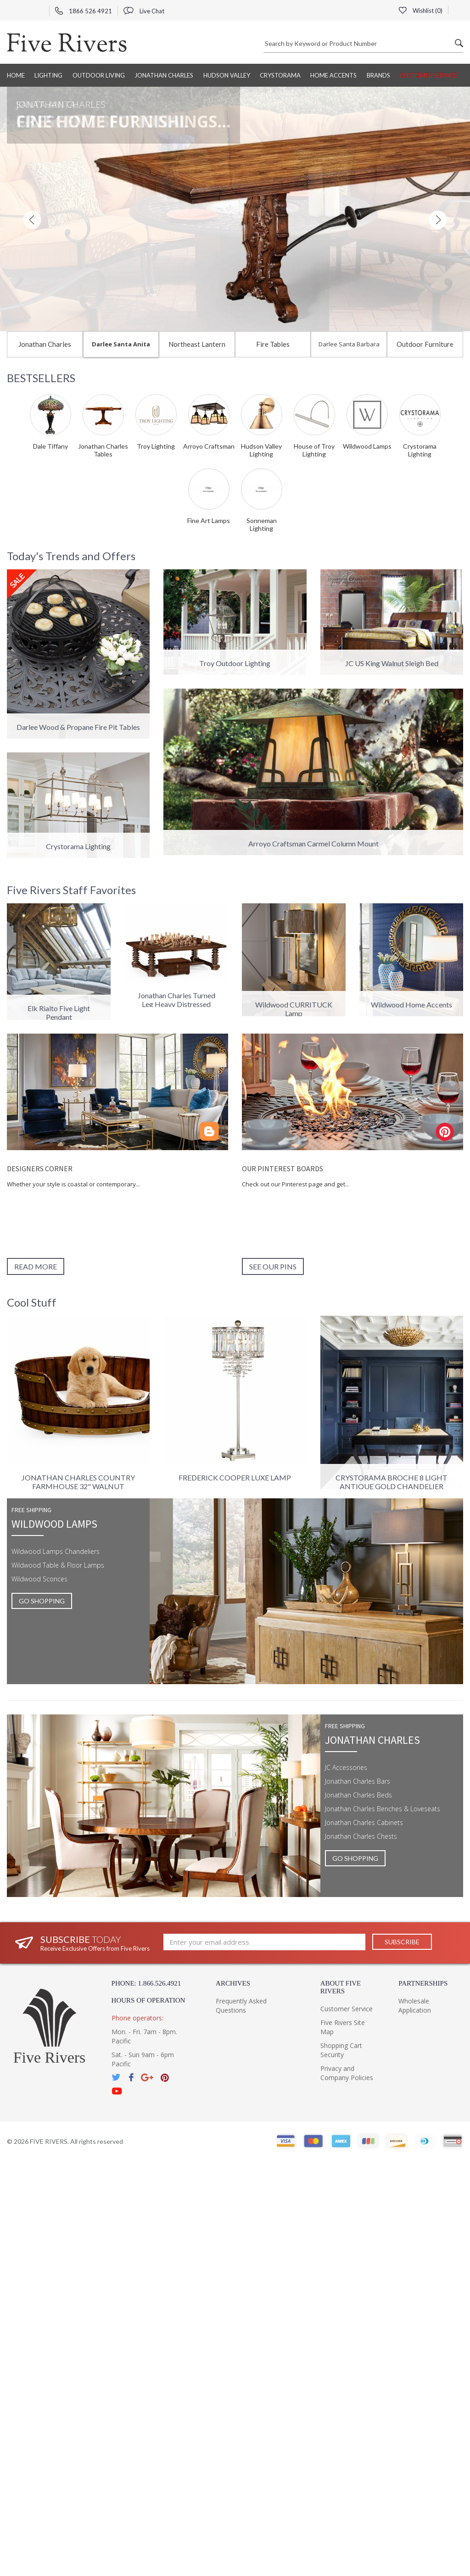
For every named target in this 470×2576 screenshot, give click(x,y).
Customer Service (428, 75)
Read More (35, 1266)
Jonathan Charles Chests (361, 1836)
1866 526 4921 (83, 11)
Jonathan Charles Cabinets (364, 1822)
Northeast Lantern (196, 344)
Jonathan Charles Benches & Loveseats (382, 1808)
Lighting (48, 75)
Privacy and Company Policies (346, 2073)
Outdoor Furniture (425, 344)
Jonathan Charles (163, 75)
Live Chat (143, 11)
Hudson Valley (226, 75)
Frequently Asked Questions (241, 2005)
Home (16, 75)
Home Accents (333, 75)
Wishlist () (420, 10)
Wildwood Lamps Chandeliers (55, 1551)
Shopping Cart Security (341, 2050)
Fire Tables (273, 344)
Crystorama (280, 75)
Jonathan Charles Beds (358, 1795)
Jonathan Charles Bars (357, 1781)
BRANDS (378, 75)
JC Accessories (346, 1767)
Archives (233, 1983)
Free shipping (31, 1510)
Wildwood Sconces (39, 1579)
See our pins (273, 1266)
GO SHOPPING (42, 1601)
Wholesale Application (414, 2005)
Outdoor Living (99, 75)
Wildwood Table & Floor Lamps (57, 1565)
